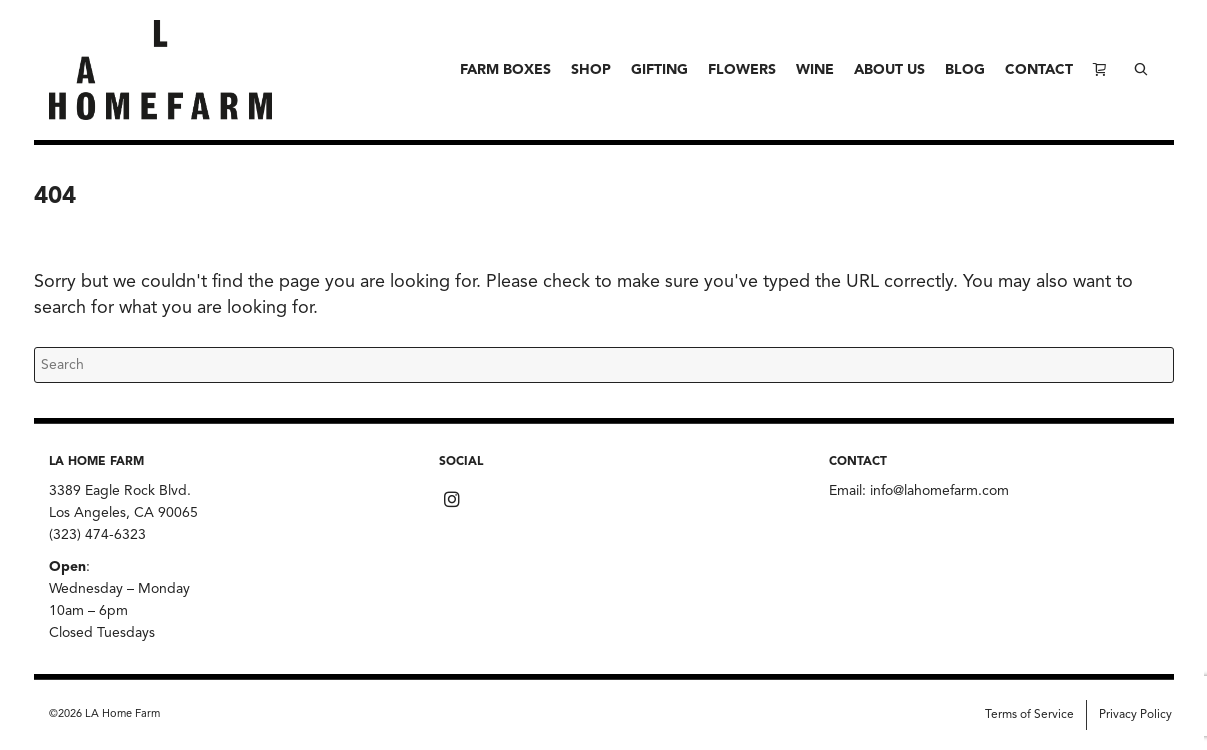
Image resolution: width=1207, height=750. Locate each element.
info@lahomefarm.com (939, 491)
